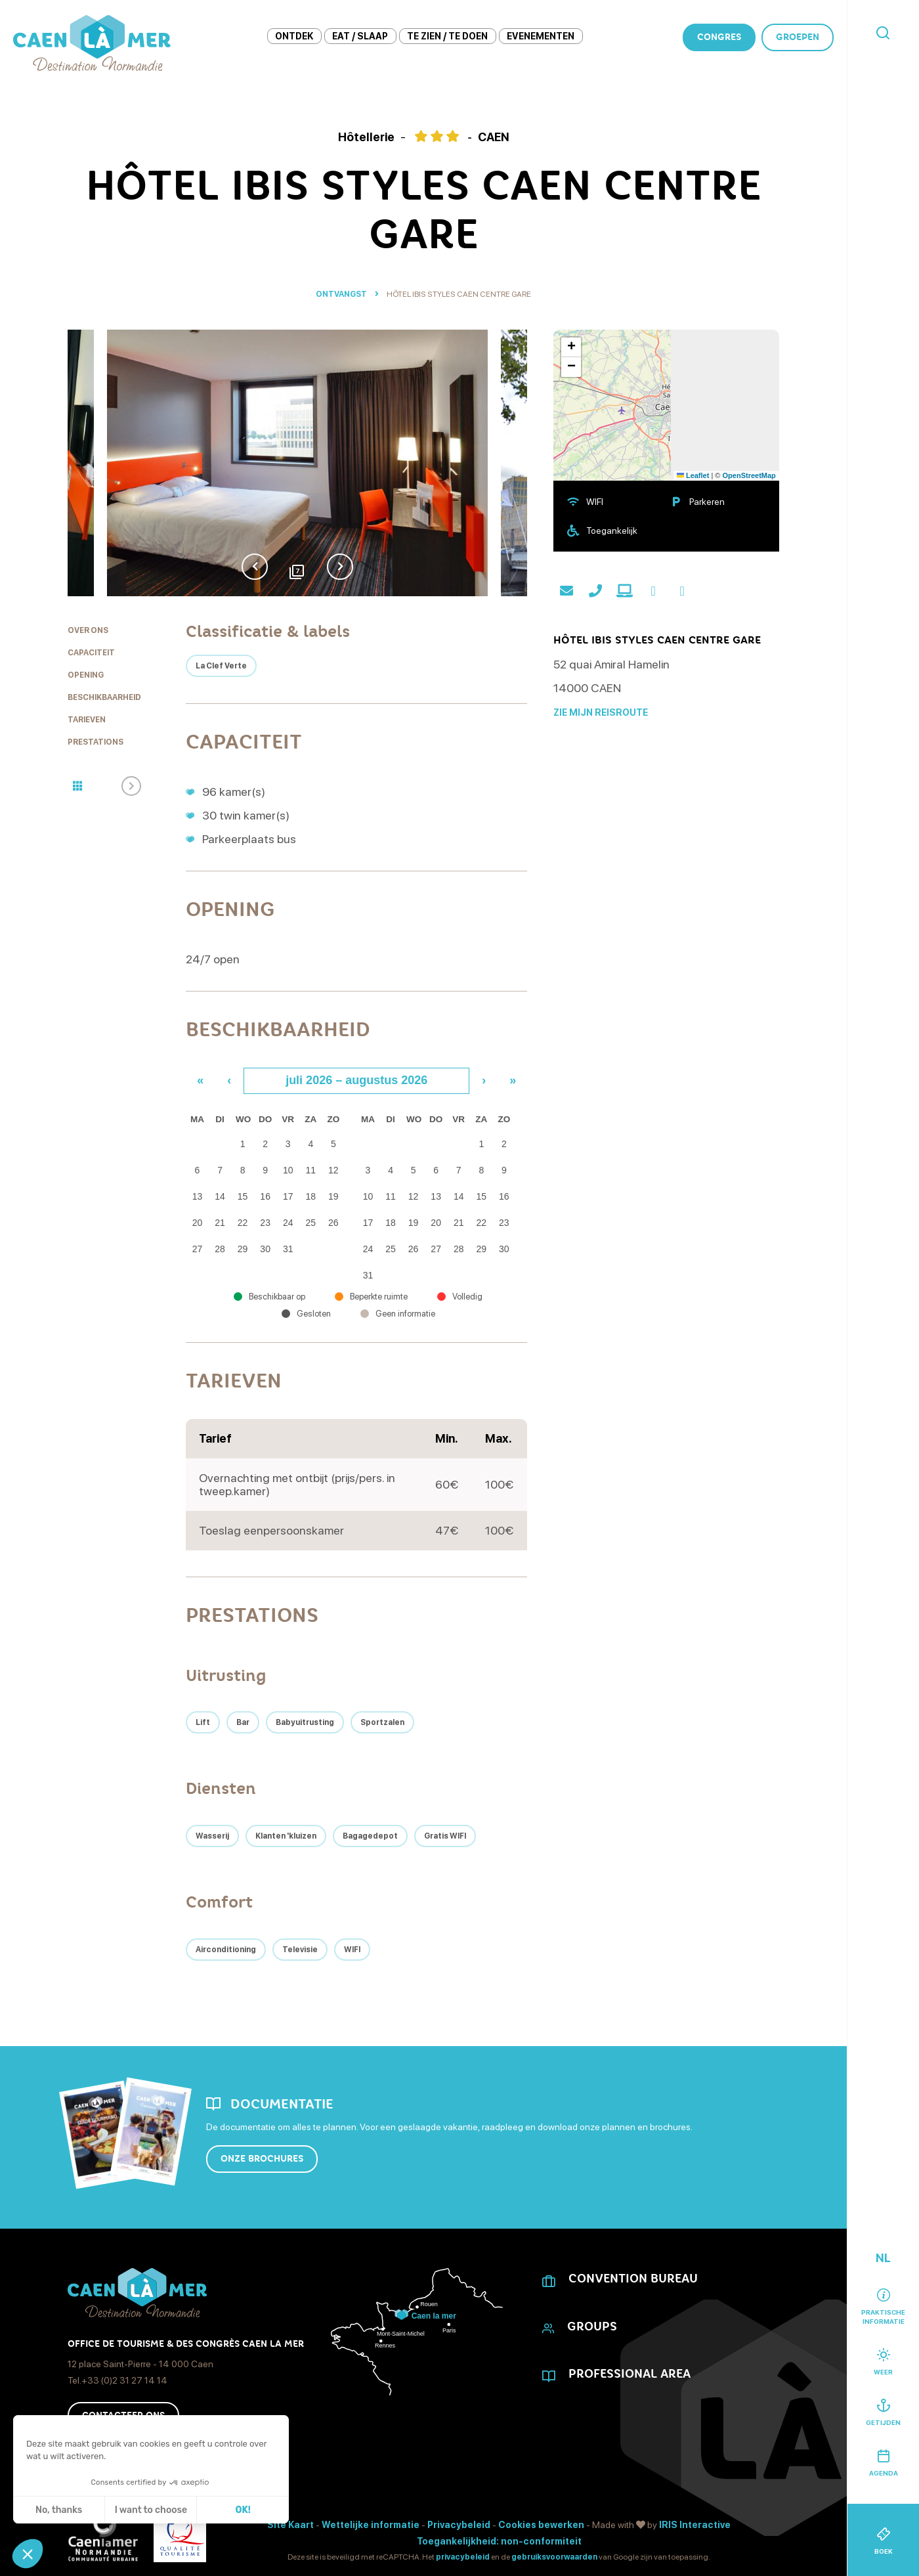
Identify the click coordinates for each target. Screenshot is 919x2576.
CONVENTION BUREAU (633, 2278)
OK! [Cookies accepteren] (243, 2510)
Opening (86, 675)
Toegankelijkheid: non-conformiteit (499, 2541)
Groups (592, 2326)
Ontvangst (341, 294)
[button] (27, 2553)
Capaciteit (91, 652)
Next (340, 566)
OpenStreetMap (749, 475)
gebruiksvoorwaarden (554, 2557)
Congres (719, 37)
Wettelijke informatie (370, 2525)
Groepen (797, 37)
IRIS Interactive (695, 2525)
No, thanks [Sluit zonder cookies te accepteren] (58, 2510)
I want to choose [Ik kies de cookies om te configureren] (151, 2510)
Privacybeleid (458, 2525)
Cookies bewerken (541, 2525)
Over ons (88, 630)
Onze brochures (262, 2158)
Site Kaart (290, 2525)
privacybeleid (463, 2557)
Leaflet (693, 475)
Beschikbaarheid (104, 697)
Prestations (95, 742)
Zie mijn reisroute (600, 712)
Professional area (629, 2374)
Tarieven (87, 719)
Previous (254, 566)
